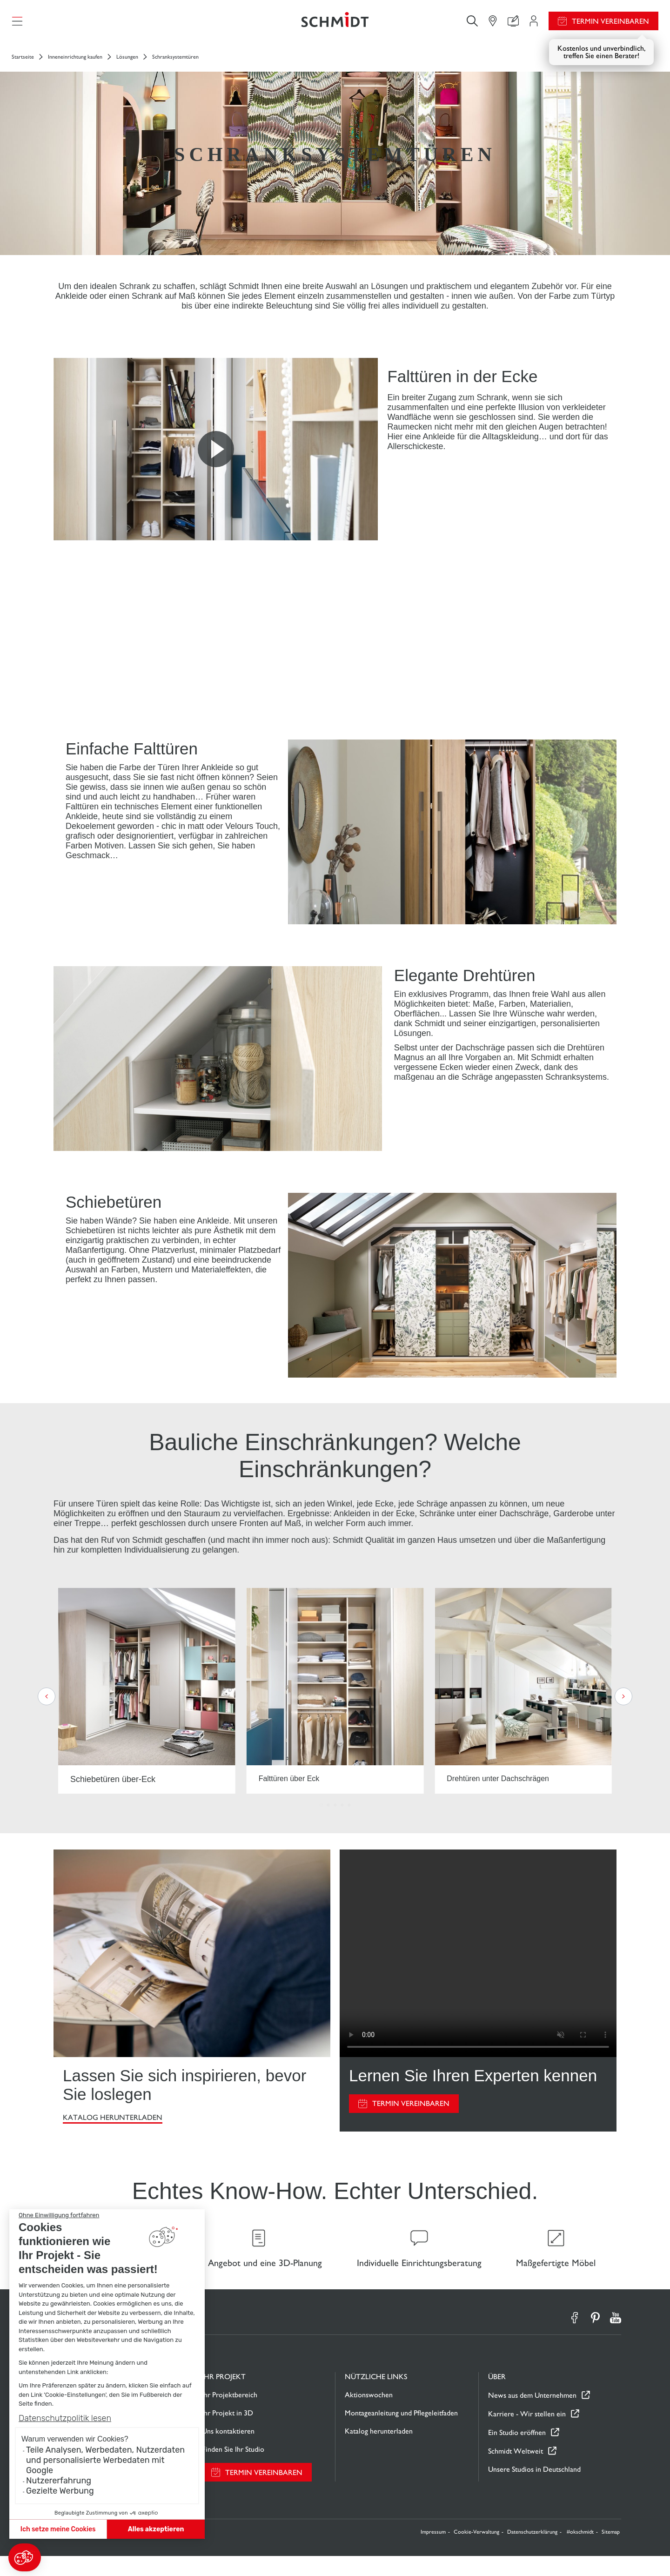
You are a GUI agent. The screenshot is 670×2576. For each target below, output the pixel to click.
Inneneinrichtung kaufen (75, 66)
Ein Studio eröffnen (517, 2452)
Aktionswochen (369, 2414)
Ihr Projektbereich (229, 2414)
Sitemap (611, 2552)
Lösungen (127, 66)
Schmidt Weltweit (515, 2470)
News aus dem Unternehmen (532, 2414)
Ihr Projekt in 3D (227, 2432)
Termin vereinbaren (610, 25)
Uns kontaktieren (228, 2451)
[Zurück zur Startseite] (335, 26)
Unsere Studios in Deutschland (534, 2489)
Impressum (433, 2552)
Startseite (23, 66)
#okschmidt (580, 2552)
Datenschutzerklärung (532, 2552)
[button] (24, 2557)
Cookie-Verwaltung (476, 2552)
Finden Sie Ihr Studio (233, 2469)
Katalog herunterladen (112, 2126)
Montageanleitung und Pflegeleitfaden (401, 2432)
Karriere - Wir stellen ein (527, 2433)
